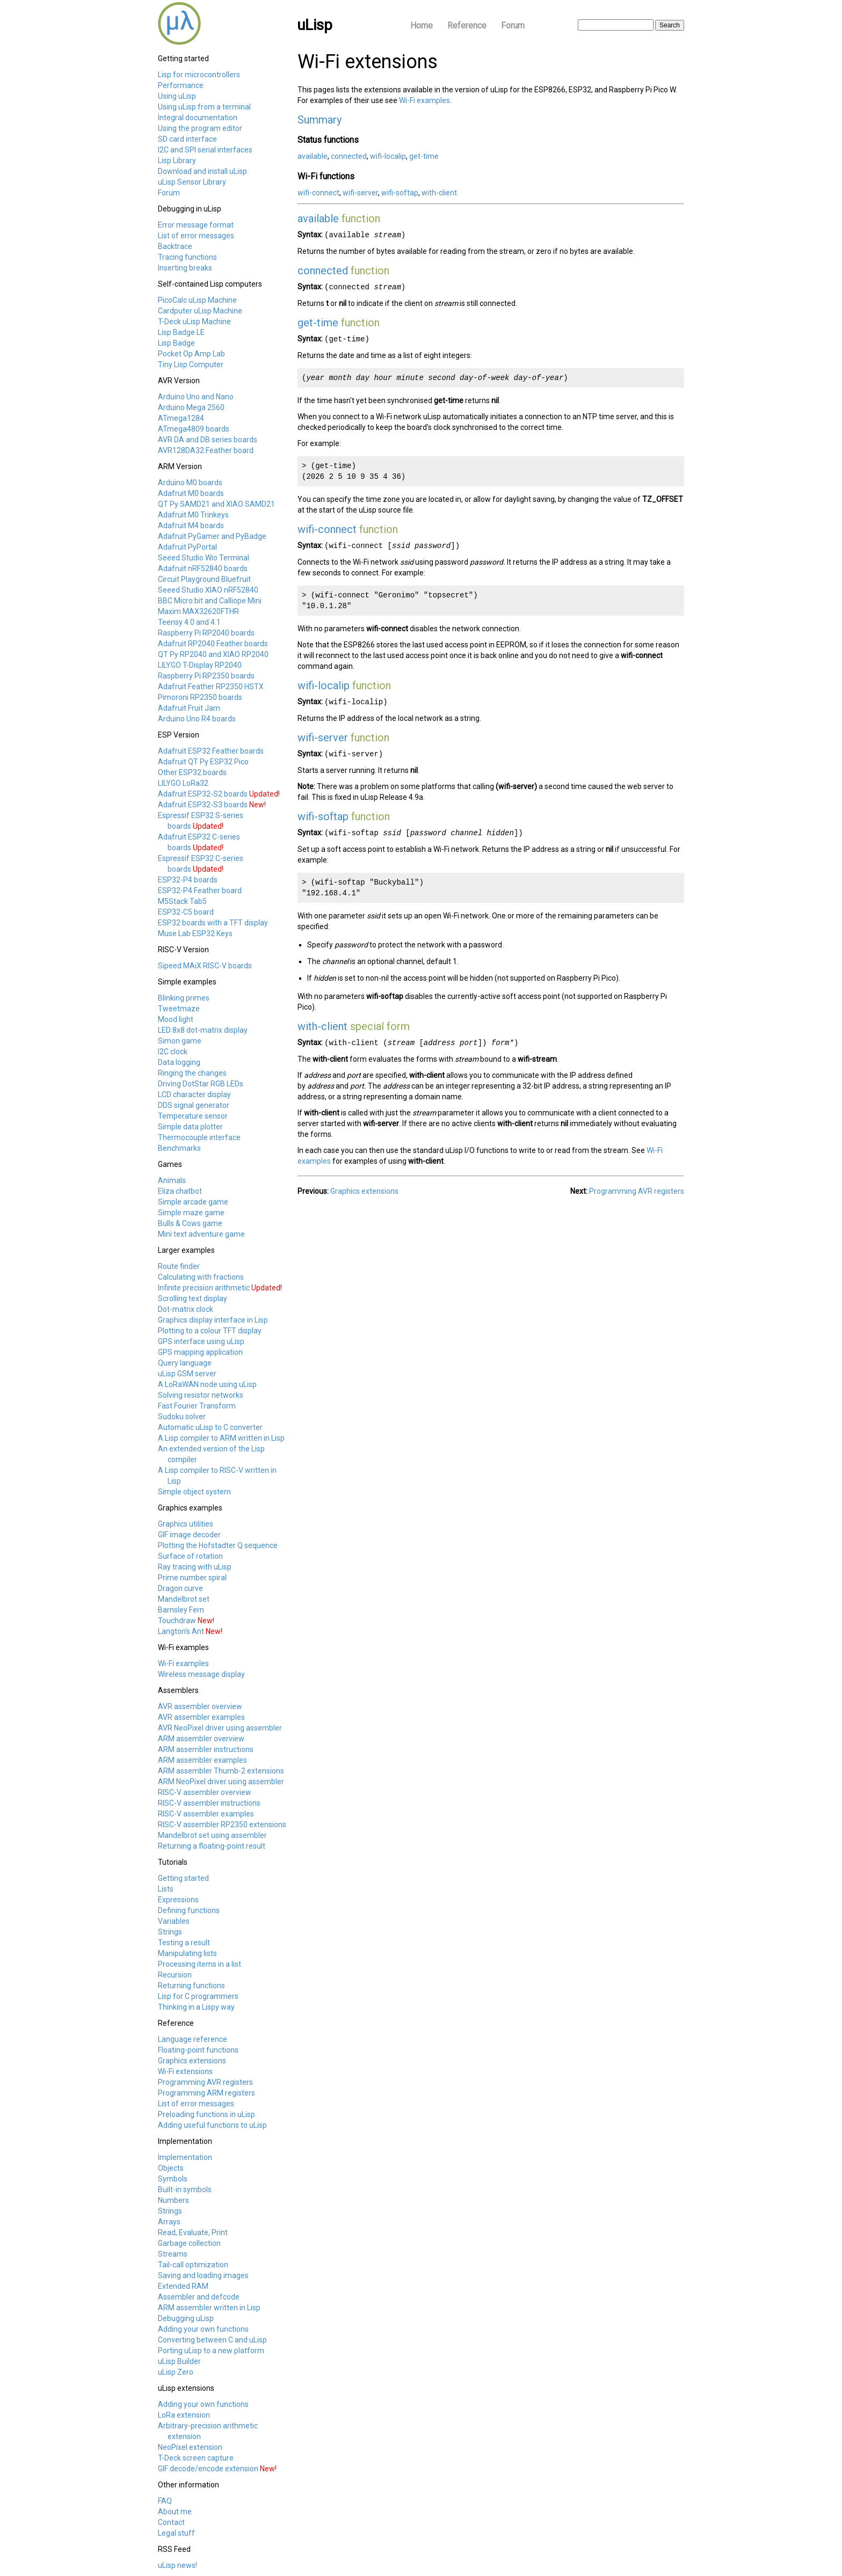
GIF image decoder (189, 1534)
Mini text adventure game (201, 1234)
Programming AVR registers (205, 2082)
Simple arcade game (193, 1202)
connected (349, 156)
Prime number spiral (192, 1577)
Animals (172, 1180)
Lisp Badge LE (181, 332)
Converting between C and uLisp (212, 2340)
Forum (513, 25)
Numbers (173, 2200)
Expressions (178, 1899)
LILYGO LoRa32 (183, 783)
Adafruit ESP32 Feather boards (211, 751)
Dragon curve (180, 1588)
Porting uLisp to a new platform (211, 2350)
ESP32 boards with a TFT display (213, 922)
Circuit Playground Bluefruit (204, 579)
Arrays (169, 2221)
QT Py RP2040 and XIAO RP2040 (213, 654)
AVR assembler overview (200, 1706)
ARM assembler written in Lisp (209, 2307)
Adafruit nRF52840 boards (203, 568)
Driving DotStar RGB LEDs (200, 1083)
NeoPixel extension (190, 2447)
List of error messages (196, 235)
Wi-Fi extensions (185, 2071)
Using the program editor (200, 128)
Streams (172, 2254)
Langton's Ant (181, 1631)
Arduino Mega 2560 (191, 407)
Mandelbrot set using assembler (212, 1835)
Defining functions (189, 1910)
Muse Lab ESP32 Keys (195, 933)
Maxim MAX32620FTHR (198, 611)
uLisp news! (177, 2565)
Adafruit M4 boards (191, 525)
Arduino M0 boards (190, 482)
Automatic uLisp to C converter (210, 1427)
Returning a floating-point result (211, 1846)
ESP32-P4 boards (187, 879)
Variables (174, 1921)
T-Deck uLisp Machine (194, 321)
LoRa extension (184, 2415)
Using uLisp (177, 96)
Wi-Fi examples (183, 1663)
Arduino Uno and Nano (196, 396)
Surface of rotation (190, 1556)
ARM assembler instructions (205, 1749)
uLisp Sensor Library (192, 182)
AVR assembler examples (201, 1717)
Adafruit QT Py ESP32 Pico (203, 761)
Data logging (179, 1062)
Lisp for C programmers (198, 1996)
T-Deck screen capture (196, 2458)
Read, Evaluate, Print (193, 2232)
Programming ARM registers (206, 2093)
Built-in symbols (185, 2189)
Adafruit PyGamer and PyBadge (212, 536)
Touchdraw (177, 1620)
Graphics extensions (192, 2060)
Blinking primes (183, 998)
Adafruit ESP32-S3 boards (203, 804)
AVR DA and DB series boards (207, 439)
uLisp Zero (175, 2372)
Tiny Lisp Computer (190, 364)
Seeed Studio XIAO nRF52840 (208, 590)
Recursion (175, 1975)
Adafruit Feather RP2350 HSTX (211, 686)
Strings (170, 1932)
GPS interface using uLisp (201, 1341)
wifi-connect (318, 192)
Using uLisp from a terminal (204, 107)
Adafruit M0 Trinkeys (193, 514)
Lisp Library (177, 160)
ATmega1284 (181, 418)
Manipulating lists (187, 1953)
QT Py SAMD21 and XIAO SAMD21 (216, 504)
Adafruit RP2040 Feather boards (213, 643)
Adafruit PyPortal (187, 547)
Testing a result (184, 1942)
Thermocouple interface (199, 1137)
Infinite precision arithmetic (204, 1287)
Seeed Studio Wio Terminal (203, 557)
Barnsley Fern (181, 1610)
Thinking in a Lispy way (196, 2007)
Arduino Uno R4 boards (197, 718)
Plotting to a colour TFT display (210, 1330)
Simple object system (194, 1491)
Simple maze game (191, 1212)
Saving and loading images (203, 2275)
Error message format (196, 225)
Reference (467, 25)
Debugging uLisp (186, 2318)
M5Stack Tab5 (182, 901)
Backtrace (175, 246)
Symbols (172, 2178)
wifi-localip (388, 156)
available (312, 156)
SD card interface (187, 139)
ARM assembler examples (202, 1760)
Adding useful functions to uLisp (212, 2125)
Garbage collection (189, 2243)
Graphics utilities (185, 1524)
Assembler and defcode (198, 2297)
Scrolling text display (192, 1298)
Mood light (175, 1019)
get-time (424, 156)
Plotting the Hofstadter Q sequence (218, 1545)
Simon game (179, 1041)
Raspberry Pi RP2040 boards (206, 633)
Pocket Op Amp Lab (191, 353)
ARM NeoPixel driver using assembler (221, 1781)
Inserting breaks (185, 268)
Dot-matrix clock (185, 1309)
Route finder (179, 1266)
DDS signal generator (193, 1105)
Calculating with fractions (201, 1277)
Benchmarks (179, 1148)
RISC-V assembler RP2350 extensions (222, 1824)
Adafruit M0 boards (191, 493)
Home (421, 25)
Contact (171, 2522)
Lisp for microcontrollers (199, 74)
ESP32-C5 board (186, 912)
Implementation (185, 2157)
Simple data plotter (190, 1126)
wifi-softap (399, 192)
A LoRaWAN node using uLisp (207, 1384)
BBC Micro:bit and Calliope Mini (210, 600)
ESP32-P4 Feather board (200, 890)
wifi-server (360, 192)
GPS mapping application (200, 1352)
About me (175, 2511)
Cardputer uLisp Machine (200, 311)
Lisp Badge (176, 343)
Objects (171, 2168)
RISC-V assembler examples (206, 1813)
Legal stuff (176, 2533)
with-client (439, 192)
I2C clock (172, 1051)
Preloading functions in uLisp (206, 2114)
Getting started (183, 1878)
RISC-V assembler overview (204, 1792)
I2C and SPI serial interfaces (205, 149)
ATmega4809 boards (193, 429)
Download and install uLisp (202, 171)
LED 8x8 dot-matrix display (203, 1030)
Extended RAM (183, 2286)
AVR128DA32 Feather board (205, 450)
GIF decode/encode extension (208, 2468)
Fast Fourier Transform (197, 1406)
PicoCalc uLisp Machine (197, 300)
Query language (185, 1363)
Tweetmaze (179, 1008)
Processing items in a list (199, 1964)
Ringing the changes (192, 1073)
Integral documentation (197, 117)
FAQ (165, 2501)
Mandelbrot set (183, 1599)
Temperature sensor (193, 1116)
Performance (181, 85)
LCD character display (194, 1094)
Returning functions (191, 1985)
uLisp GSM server (187, 1373)
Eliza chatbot (180, 1191)
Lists (165, 1889)
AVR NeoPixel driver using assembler (220, 1728)
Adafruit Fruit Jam (189, 708)
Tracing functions (187, 257)
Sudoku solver (182, 1416)
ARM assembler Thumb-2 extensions (221, 1771)
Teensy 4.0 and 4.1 (189, 622)
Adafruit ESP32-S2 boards (203, 794)
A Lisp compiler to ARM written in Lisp (221, 1438)
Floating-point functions (198, 2050)
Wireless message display (201, 1674)
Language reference (192, 2039)
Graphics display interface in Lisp (213, 1320)
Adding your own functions (203, 2329)
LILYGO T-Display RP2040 (200, 665)
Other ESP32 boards (192, 772)
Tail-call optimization (193, 2264)
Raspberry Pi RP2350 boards (206, 676)
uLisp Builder (179, 2361)
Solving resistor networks (200, 1395)
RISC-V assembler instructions (209, 1803)
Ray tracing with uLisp (194, 1567)
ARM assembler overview (201, 1738)
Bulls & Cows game (190, 1223)
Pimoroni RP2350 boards (200, 697)
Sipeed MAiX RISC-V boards (205, 965)
